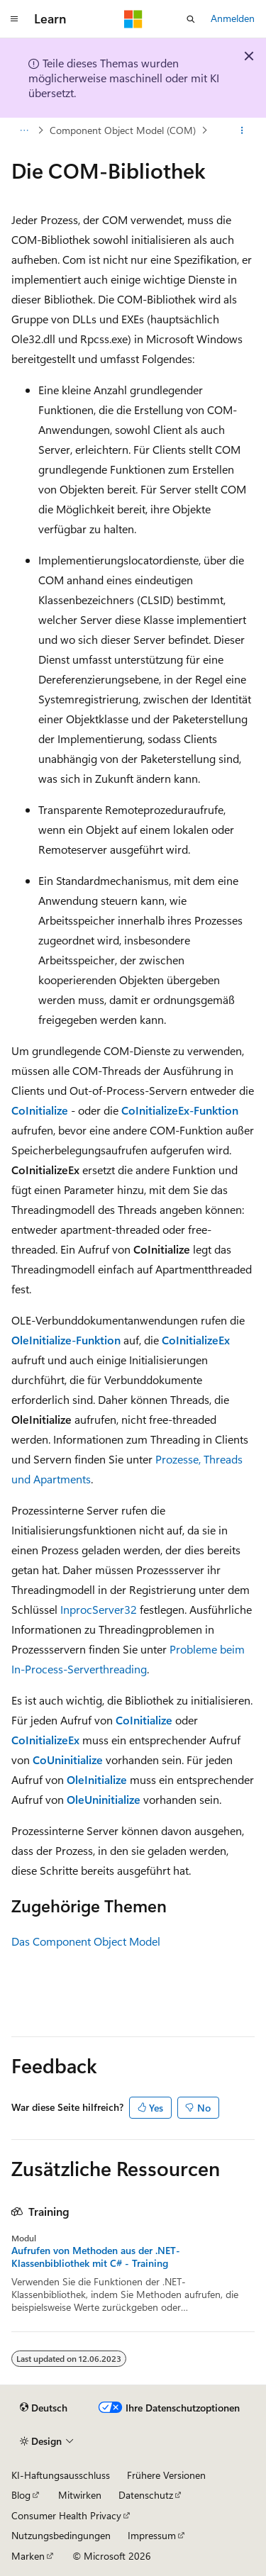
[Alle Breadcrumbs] (23, 130)
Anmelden (233, 18)
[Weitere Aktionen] (242, 130)
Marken (28, 2556)
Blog (21, 2495)
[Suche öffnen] (191, 19)
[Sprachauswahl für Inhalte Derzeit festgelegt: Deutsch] (43, 2408)
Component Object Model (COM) (123, 130)
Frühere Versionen (166, 2475)
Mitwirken (79, 2495)
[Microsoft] (133, 19)
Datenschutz (145, 2495)
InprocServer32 (98, 1609)
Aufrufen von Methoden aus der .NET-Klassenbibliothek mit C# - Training (95, 2257)
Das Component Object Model (85, 1941)
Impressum (152, 2535)
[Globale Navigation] (14, 19)
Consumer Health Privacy (66, 2515)
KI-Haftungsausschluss (60, 2475)
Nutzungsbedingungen (61, 2535)
